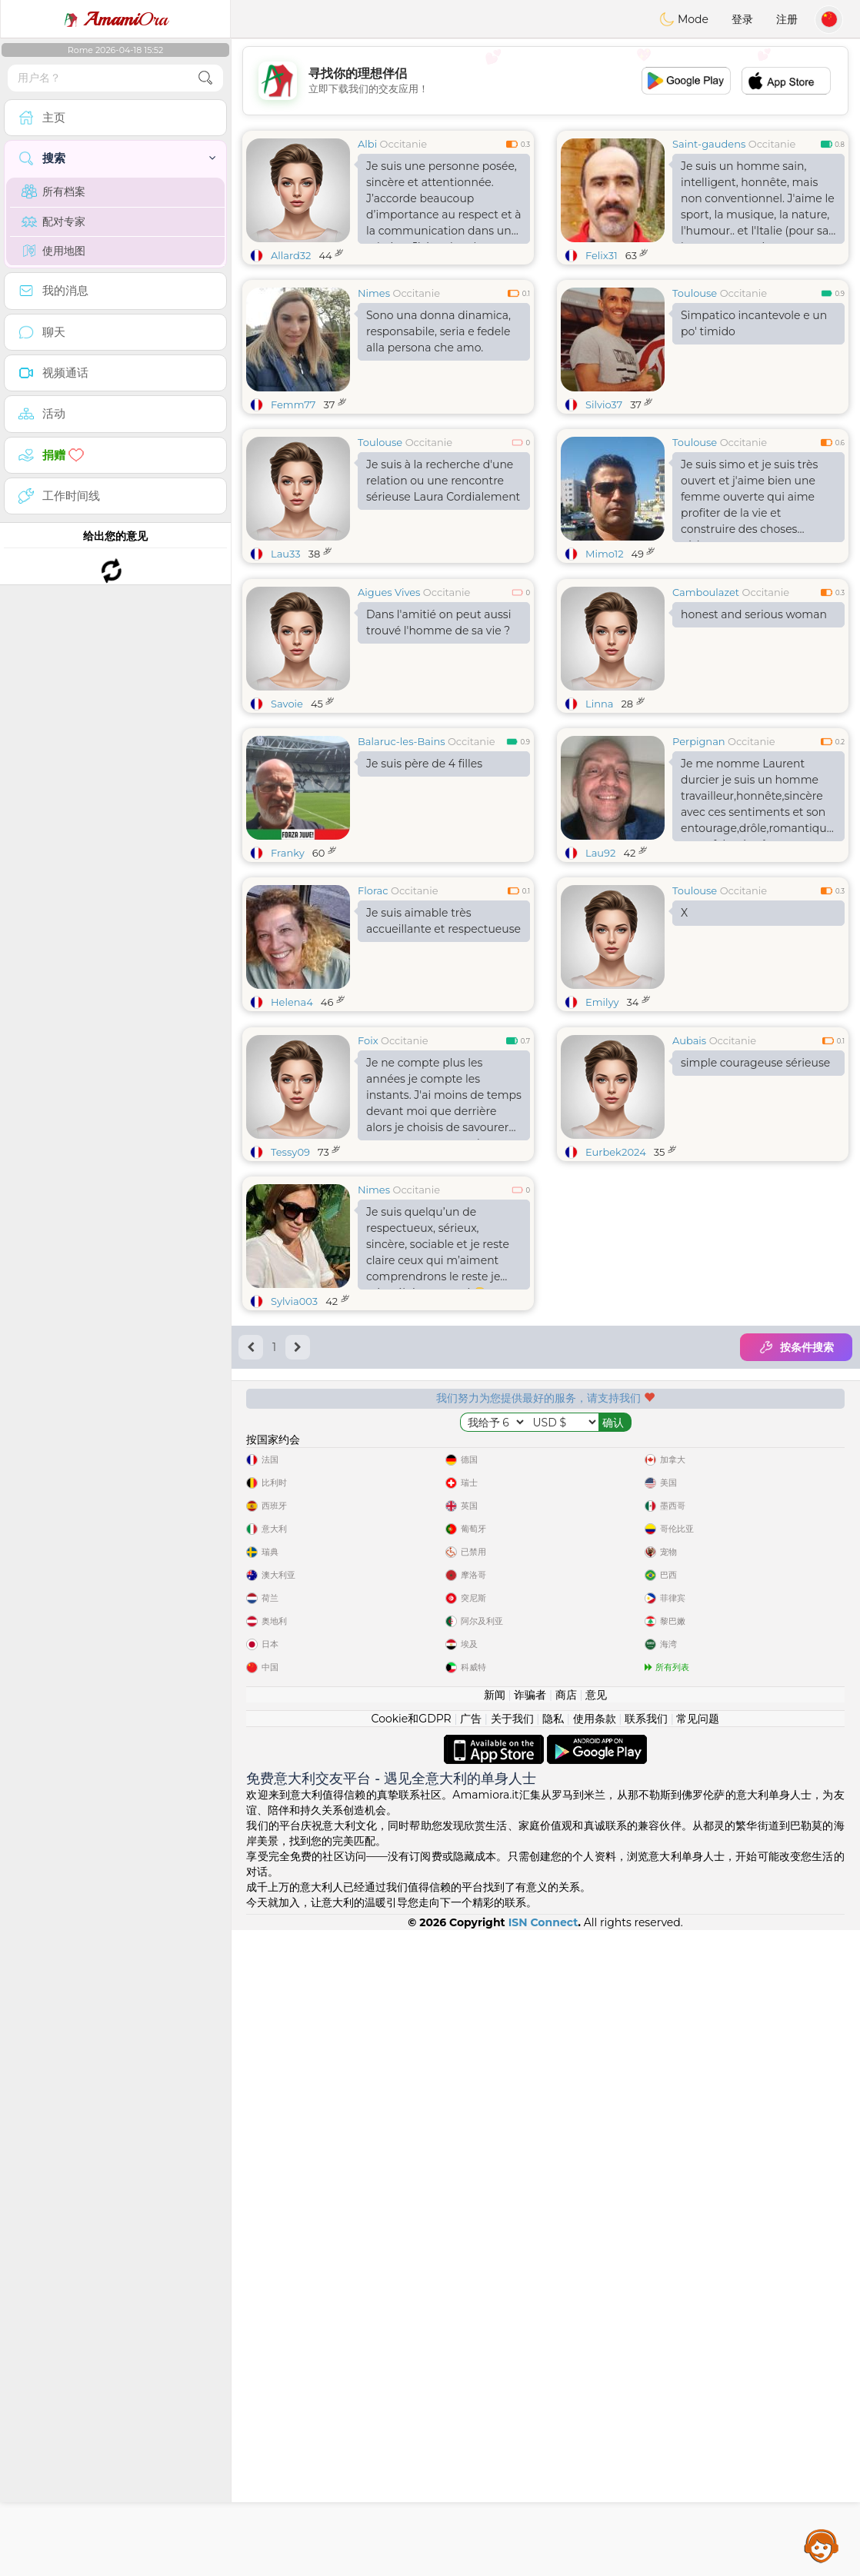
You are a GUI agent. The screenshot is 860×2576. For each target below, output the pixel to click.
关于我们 (512, 2364)
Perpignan (698, 860)
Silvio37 (603, 404)
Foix (368, 1277)
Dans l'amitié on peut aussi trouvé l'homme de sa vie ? (438, 741)
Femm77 (293, 404)
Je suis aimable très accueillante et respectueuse (443, 1039)
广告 (471, 2364)
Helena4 (292, 1120)
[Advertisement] (545, 80)
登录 (742, 19)
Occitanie (404, 144)
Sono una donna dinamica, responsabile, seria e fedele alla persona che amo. (438, 331)
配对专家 (53, 221)
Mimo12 (604, 553)
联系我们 (646, 2364)
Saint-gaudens (708, 144)
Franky (288, 971)
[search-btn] (205, 78)
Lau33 (286, 553)
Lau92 (600, 971)
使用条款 (594, 2364)
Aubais (689, 1277)
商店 (566, 2341)
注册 (787, 19)
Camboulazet (705, 710)
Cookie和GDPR (412, 2364)
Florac (373, 1009)
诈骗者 (530, 2341)
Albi (367, 144)
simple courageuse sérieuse (755, 1299)
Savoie (287, 822)
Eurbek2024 (615, 1389)
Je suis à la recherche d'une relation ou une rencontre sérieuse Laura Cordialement (443, 481)
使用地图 (53, 250)
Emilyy (601, 1120)
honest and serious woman (754, 733)
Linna (599, 822)
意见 (596, 2341)
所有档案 (53, 191)
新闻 (494, 2341)
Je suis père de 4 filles (424, 882)
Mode (683, 19)
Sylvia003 (294, 1538)
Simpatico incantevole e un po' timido (754, 323)
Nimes (374, 293)
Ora (115, 19)
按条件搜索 (796, 1584)
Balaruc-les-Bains (401, 860)
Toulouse (694, 293)
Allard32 (291, 255)
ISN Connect (543, 2568)
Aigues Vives (389, 710)
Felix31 (601, 255)
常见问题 (697, 2364)
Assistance (822, 2545)
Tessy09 (290, 1389)
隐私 (553, 2364)
